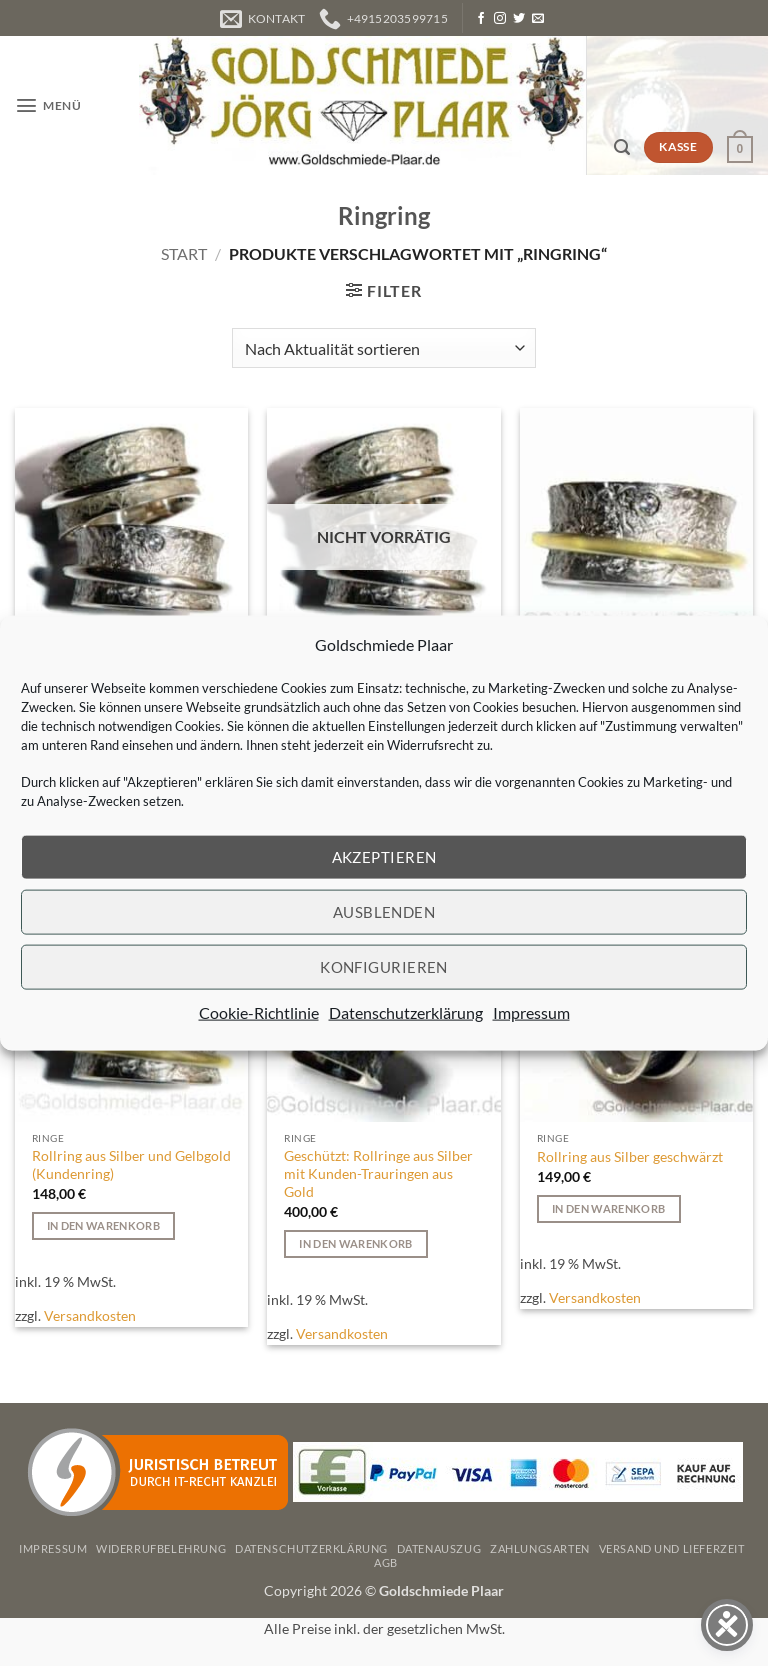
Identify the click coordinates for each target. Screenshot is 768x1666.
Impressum (531, 1011)
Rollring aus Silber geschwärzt (630, 1156)
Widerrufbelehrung (161, 1548)
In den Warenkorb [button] (103, 1225)
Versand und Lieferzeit (672, 1548)
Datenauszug (439, 1548)
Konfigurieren (384, 967)
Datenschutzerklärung (406, 1011)
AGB (386, 1562)
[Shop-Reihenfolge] (383, 348)
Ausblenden (384, 912)
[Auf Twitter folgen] (519, 19)
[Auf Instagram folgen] (500, 19)
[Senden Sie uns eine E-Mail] (538, 19)
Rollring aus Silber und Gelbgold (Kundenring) (131, 1164)
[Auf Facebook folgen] (481, 19)
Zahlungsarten (540, 1548)
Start (184, 253)
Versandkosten (90, 1315)
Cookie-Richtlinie (259, 1011)
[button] (48, 105)
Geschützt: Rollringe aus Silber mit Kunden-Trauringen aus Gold (378, 1173)
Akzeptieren (384, 857)
